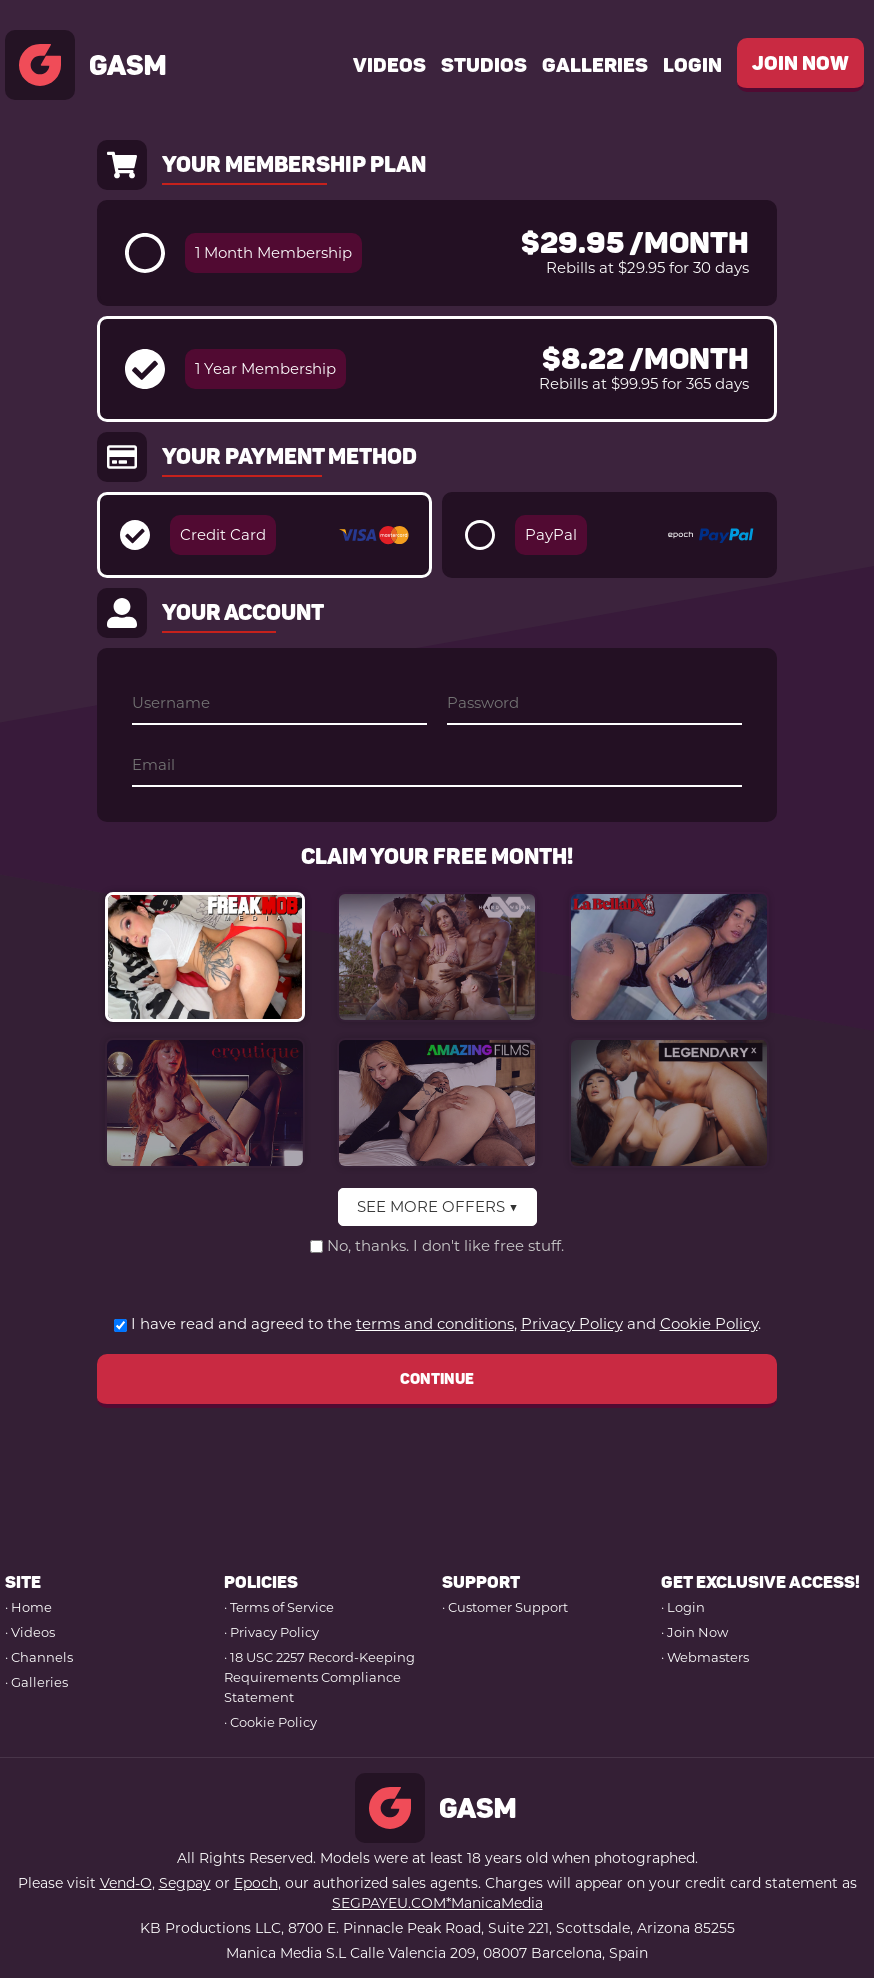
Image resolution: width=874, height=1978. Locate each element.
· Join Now (694, 1632)
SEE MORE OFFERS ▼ (437, 1206)
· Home (28, 1607)
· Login (683, 1607)
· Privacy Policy (271, 1632)
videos (389, 65)
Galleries (595, 65)
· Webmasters (705, 1657)
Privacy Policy (572, 1323)
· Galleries (36, 1682)
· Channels (39, 1657)
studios (484, 65)
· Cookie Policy (270, 1722)
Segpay (185, 1883)
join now (800, 63)
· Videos (30, 1632)
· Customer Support (505, 1607)
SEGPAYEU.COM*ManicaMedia (437, 1903)
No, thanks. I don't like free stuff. (445, 1245)
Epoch (256, 1883)
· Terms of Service (279, 1607)
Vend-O (126, 1883)
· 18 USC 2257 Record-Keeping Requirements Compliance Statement (319, 1677)
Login (692, 65)
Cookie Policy (709, 1323)
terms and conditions (435, 1323)
